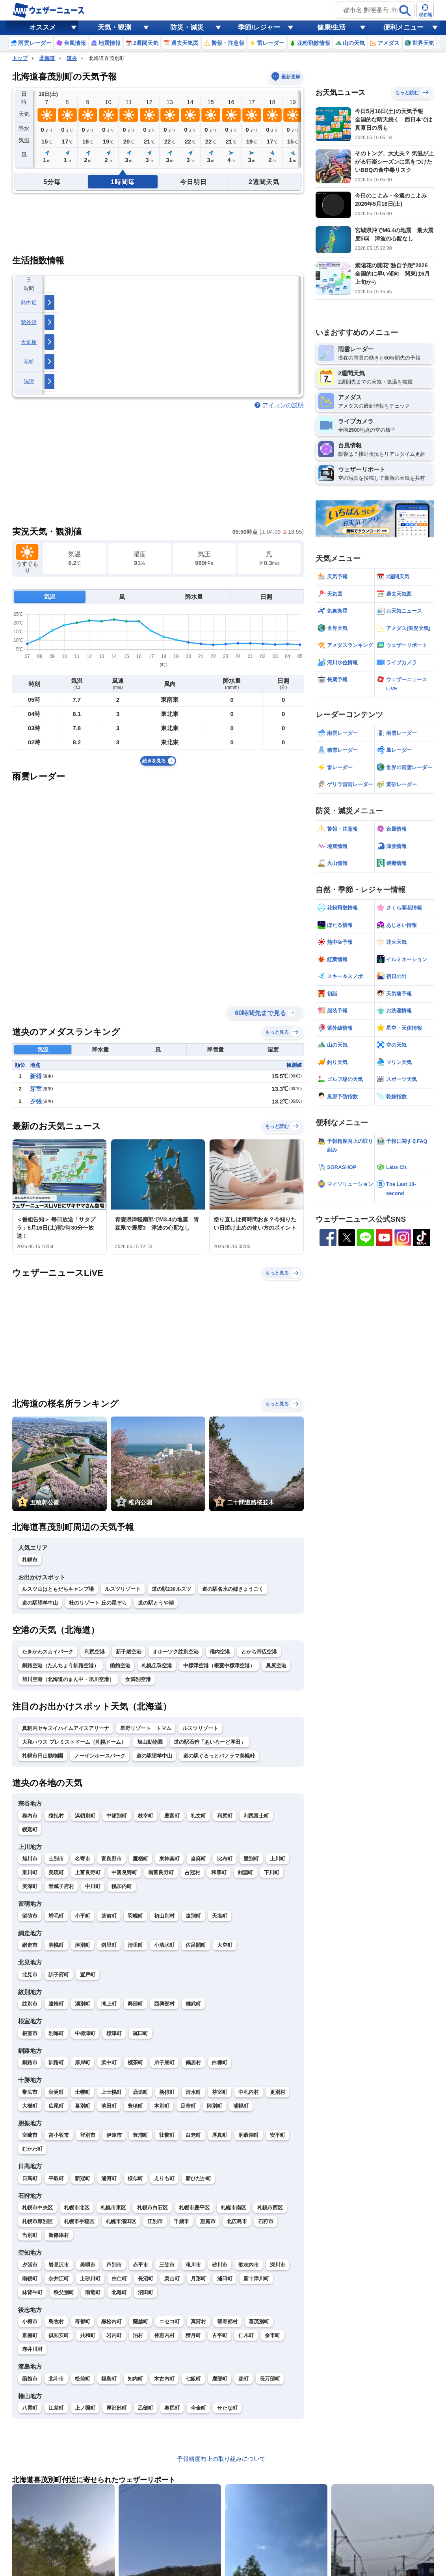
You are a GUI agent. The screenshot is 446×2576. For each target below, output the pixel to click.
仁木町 (246, 2335)
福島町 (109, 2379)
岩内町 (114, 2335)
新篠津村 (58, 2235)
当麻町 (198, 1859)
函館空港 (120, 1665)
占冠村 (192, 1872)
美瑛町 (56, 1872)
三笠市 (167, 2265)
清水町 (193, 2092)
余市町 (272, 2335)
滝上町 (109, 2004)
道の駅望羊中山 (40, 1603)
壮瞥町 (167, 2135)
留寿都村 (227, 2321)
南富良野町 (161, 1872)
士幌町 (82, 2092)
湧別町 (82, 2004)
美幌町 (56, 1945)
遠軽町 (56, 2004)
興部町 (135, 2004)
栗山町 (172, 2278)
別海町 (56, 2033)
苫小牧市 (58, 2135)
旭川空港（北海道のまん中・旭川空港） (68, 1679)
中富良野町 (124, 1872)
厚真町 (219, 2135)
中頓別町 (116, 1816)
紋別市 (29, 2004)
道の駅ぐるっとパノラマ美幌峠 (219, 1756)
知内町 (135, 2379)
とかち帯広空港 (259, 1652)
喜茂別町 (259, 2321)
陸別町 (214, 2106)
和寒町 (219, 1872)
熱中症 (29, 302)
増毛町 (56, 1916)
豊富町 (172, 1816)
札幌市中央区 (37, 2208)
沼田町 (145, 2292)
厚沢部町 (116, 2408)
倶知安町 (58, 2335)
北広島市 (237, 2221)
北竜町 (119, 2292)
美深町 (29, 1886)
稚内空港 (220, 1652)
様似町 (135, 2178)
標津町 (114, 2033)
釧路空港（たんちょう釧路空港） (60, 1665)
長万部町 (270, 2379)
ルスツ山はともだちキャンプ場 (58, 1589)
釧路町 (56, 2062)
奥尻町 (172, 2408)
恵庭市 (208, 2221)
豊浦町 (140, 2135)
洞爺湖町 (248, 2135)
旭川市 (29, 1859)
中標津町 (85, 2033)
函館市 (29, 2379)
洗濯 (29, 381)
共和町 (87, 2335)
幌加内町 (122, 1886)
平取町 (56, 2178)
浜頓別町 (85, 1816)
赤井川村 (32, 2349)
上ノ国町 (85, 2408)
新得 (36, 1076)
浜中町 (109, 2062)
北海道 (47, 58)
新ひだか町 (198, 2178)
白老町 (193, 2135)
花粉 (29, 361)
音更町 (56, 2092)
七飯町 (193, 2379)
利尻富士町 (256, 1816)
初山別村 (164, 1916)
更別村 (277, 2092)
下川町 (271, 1872)
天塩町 (219, 1916)
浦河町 (109, 2178)
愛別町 (251, 1859)
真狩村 (198, 2321)
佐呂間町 (196, 1945)
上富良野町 (87, 1872)
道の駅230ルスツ (171, 1589)
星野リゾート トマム (145, 1728)
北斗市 (56, 2379)
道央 (72, 58)
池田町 (109, 2106)
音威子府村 (61, 1886)
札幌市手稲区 (79, 2221)
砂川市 (219, 2265)
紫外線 (29, 322)
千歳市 (181, 2221)
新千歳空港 (128, 1652)
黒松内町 (111, 2321)
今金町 (198, 2408)
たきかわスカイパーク (47, 1652)
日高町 (29, 2178)
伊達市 (114, 2135)
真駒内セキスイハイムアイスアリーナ (65, 1728)
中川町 (92, 1886)
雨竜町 (92, 2292)
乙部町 (145, 2408)
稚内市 (29, 1816)
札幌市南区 (233, 2208)
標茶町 (135, 2062)
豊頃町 (135, 2106)
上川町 (277, 1859)
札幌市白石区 (152, 2208)
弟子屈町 (164, 2062)
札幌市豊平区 (194, 2208)
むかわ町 (32, 2149)
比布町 (224, 1859)
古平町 (219, 2335)
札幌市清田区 (121, 2221)
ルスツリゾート (123, 1589)
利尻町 (224, 1816)
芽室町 (219, 2092)
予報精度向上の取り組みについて (221, 2458)
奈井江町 (58, 2278)
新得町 (167, 2092)
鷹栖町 (140, 1859)
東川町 (29, 1872)
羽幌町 (135, 1916)
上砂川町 (90, 2278)
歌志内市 (248, 2265)
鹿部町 (219, 2379)
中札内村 (248, 2092)
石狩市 (265, 2221)
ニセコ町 (169, 2321)
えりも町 (164, 2178)
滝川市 (193, 2265)
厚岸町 (82, 2062)
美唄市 (87, 2265)
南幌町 (29, 2278)
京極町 (29, 2335)
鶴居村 (193, 2062)
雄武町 (193, 2004)
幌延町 (29, 1829)
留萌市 (29, 1916)
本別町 (161, 2106)
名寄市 (82, 1859)
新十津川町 (256, 2278)
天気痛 (29, 342)
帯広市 (29, 2092)
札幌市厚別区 (37, 2221)
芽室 (36, 1089)
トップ (20, 58)
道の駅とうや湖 (156, 1603)
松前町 (82, 2379)
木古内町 (164, 2379)
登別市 (87, 2135)
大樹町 (29, 2106)
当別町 (29, 2235)
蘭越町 (140, 2321)
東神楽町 (169, 1859)
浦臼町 (224, 2278)
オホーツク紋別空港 (175, 1652)
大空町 (224, 1945)
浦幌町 (241, 2106)
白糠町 (219, 2062)
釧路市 (29, 2062)
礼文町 (198, 1816)
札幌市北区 (76, 2208)
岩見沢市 (58, 2265)
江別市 (155, 2221)
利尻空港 (94, 1652)
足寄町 (188, 2106)
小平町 (82, 1916)
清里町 (135, 1945)
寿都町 (82, 2321)
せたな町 (227, 2408)
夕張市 (29, 2265)
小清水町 (164, 1945)
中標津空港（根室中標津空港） (219, 1665)
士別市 (56, 1859)
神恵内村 (164, 2335)
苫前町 (109, 1916)
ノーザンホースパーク (99, 1756)
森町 (243, 2379)
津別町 (82, 1945)
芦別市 (114, 2265)
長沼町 (145, 2278)
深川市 (277, 2265)
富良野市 (111, 1859)
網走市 (29, 1945)
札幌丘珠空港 (156, 1665)
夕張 (36, 1101)
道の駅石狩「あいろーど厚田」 (209, 1742)
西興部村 (164, 2004)
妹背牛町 (32, 2292)
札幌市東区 (113, 2208)
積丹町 (193, 2335)
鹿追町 (140, 2092)
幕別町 (82, 2106)
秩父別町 (64, 2292)
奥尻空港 (276, 1665)
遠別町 (193, 1916)
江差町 (56, 2408)
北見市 (29, 1975)
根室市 (29, 2033)
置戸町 (87, 1975)
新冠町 (82, 2178)
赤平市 (140, 2265)
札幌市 (29, 1560)
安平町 (277, 2135)
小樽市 (29, 2321)
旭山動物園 (150, 1742)
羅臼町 (140, 2033)
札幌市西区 (270, 2208)
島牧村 (56, 2321)
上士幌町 (111, 2092)
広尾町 (56, 2106)
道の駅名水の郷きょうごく (233, 1589)
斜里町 (109, 1945)
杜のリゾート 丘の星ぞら (98, 1603)
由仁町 (119, 2278)
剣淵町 (245, 1872)
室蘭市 (29, 2135)
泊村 (138, 2335)
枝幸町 (145, 1816)
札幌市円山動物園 (42, 1756)
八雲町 (29, 2408)
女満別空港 (138, 1679)
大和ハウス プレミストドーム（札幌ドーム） (74, 1742)
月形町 (198, 2278)
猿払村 (56, 1816)
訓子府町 (58, 1975)
